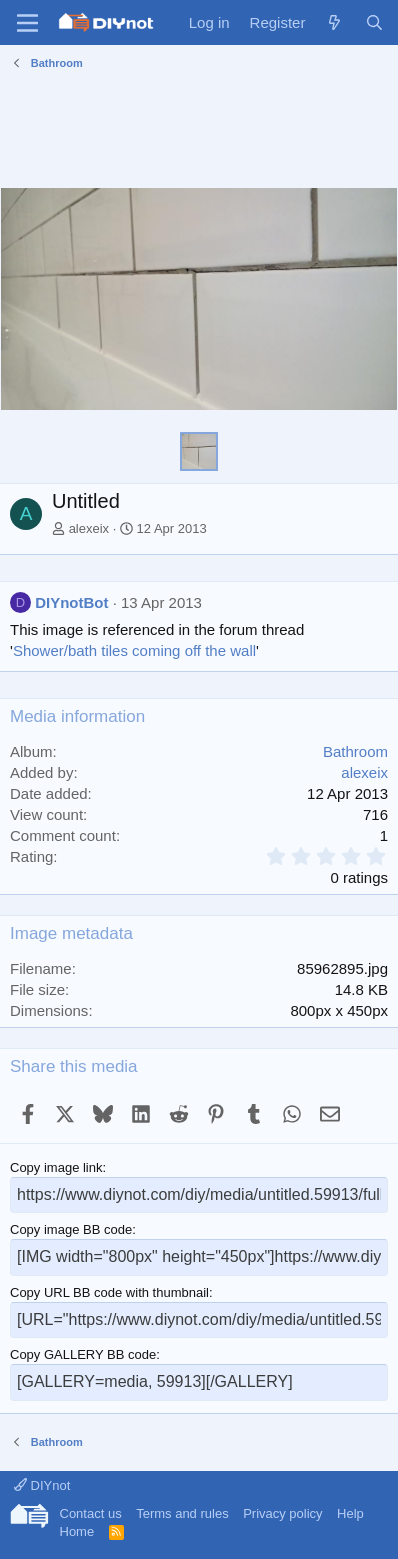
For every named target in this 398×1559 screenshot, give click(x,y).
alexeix (89, 528)
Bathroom (355, 751)
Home (77, 1531)
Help (350, 1513)
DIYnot (42, 1485)
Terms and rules (182, 1513)
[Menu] (27, 23)
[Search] (374, 22)
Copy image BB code (71, 1229)
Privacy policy (282, 1513)
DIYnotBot (71, 602)
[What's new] (334, 22)
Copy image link (56, 1167)
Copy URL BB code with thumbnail (109, 1292)
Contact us (91, 1513)
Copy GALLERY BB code (83, 1354)
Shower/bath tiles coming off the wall (134, 650)
